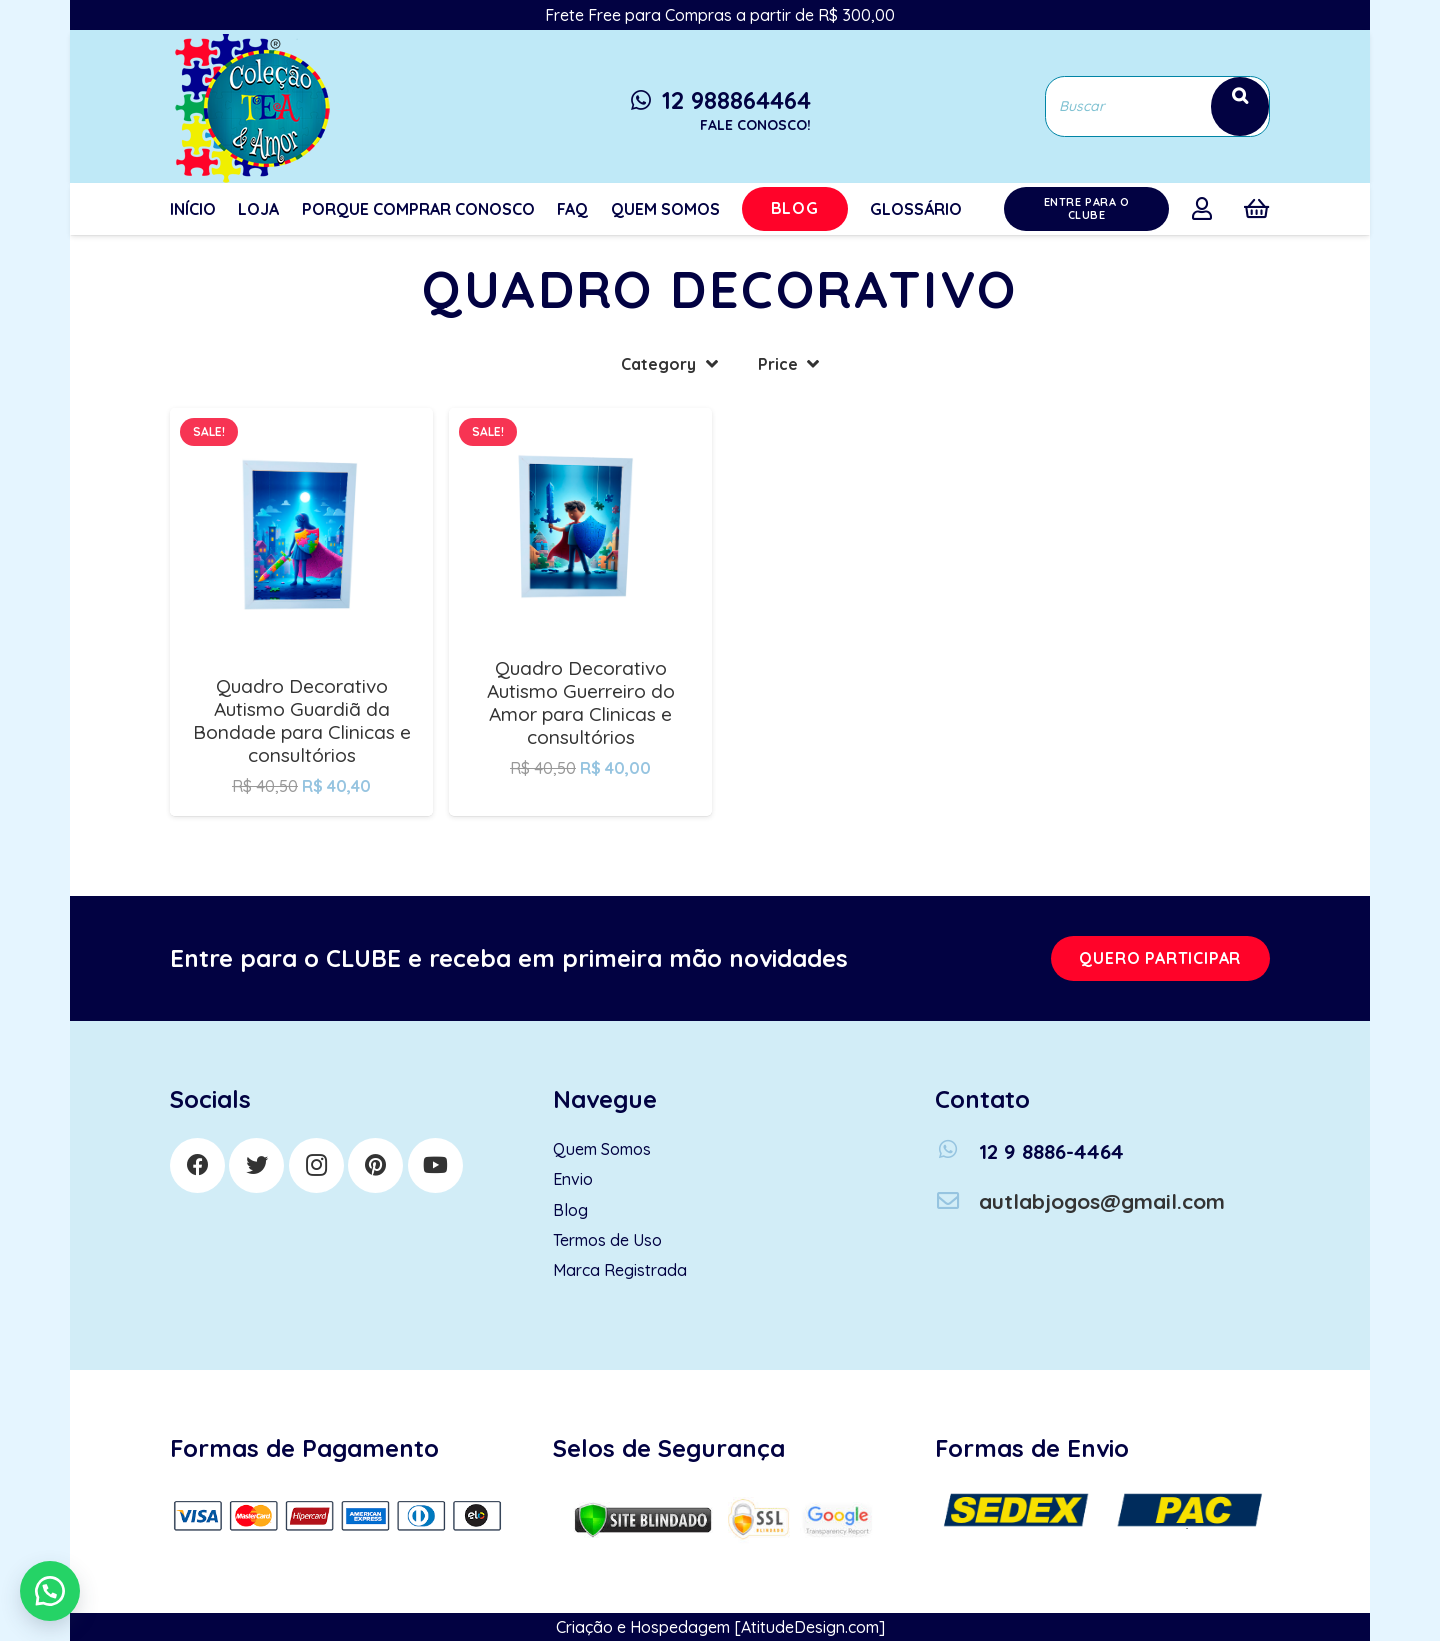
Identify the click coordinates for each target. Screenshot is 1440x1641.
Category (658, 364)
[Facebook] (197, 1165)
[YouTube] (435, 1165)
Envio (573, 1179)
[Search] (1240, 106)
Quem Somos (602, 1149)
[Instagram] (316, 1165)
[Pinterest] (375, 1165)
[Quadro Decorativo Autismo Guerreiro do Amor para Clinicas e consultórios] (580, 422)
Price (778, 364)
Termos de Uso (607, 1240)
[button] (50, 1591)
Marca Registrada (620, 1270)
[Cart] (1256, 209)
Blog (570, 1210)
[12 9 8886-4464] (957, 1151)
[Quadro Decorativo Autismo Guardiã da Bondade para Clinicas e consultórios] (301, 422)
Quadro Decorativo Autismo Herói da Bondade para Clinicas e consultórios (860, 686)
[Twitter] (256, 1165)
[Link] (250, 106)
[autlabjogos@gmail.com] (957, 1201)
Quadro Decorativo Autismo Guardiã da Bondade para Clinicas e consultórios (302, 720)
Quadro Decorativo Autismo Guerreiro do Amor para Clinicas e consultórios (581, 702)
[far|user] (1206, 208)
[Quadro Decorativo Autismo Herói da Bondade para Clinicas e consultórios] (859, 421)
